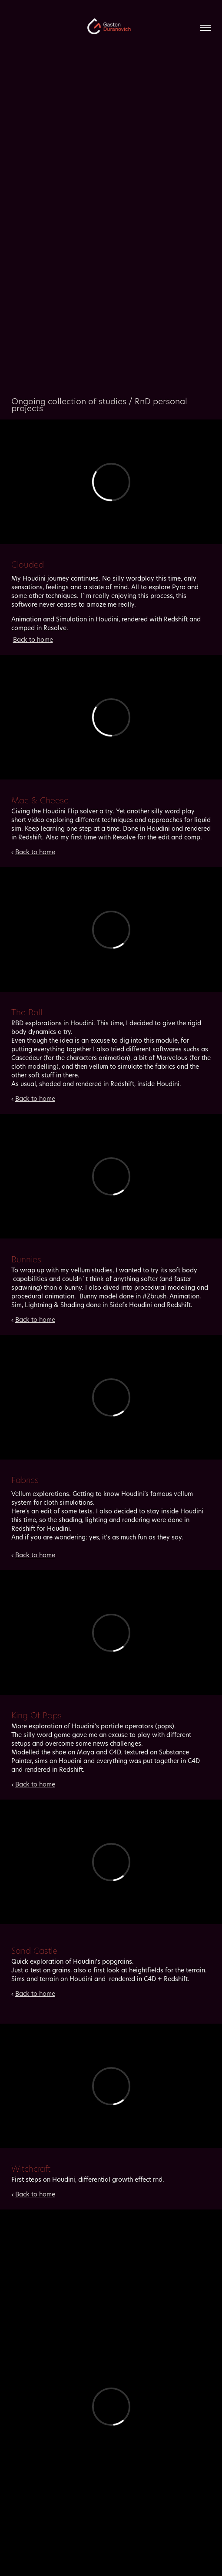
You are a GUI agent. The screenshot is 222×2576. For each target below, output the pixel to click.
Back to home (33, 639)
